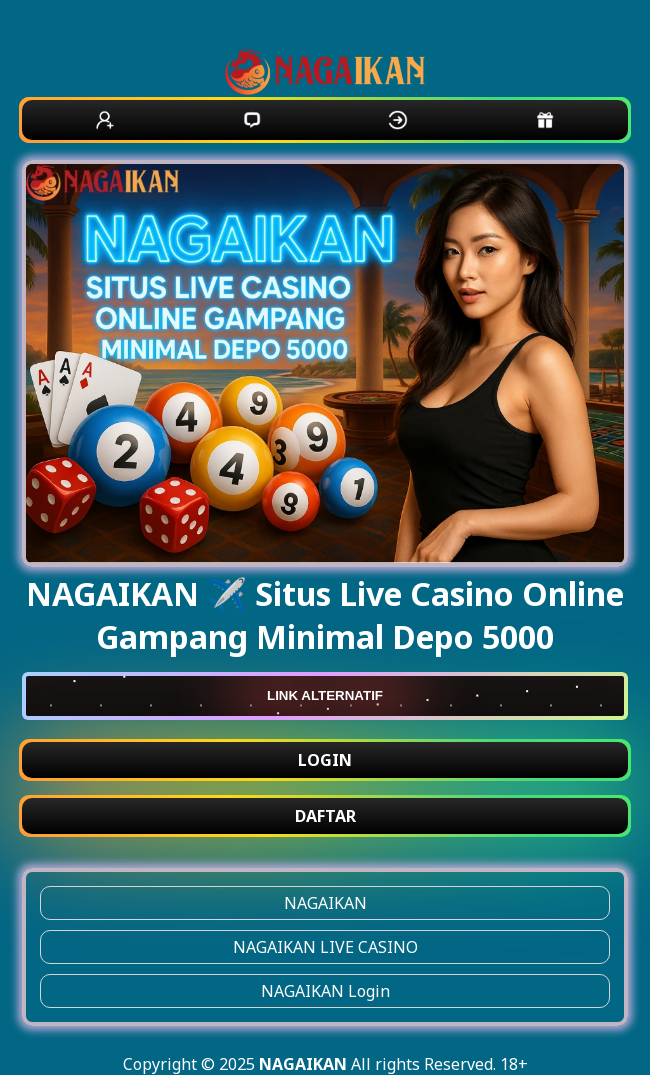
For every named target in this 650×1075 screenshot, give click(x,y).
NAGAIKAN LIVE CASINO (325, 947)
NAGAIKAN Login (325, 991)
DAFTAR (325, 816)
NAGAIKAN (325, 903)
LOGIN (325, 760)
